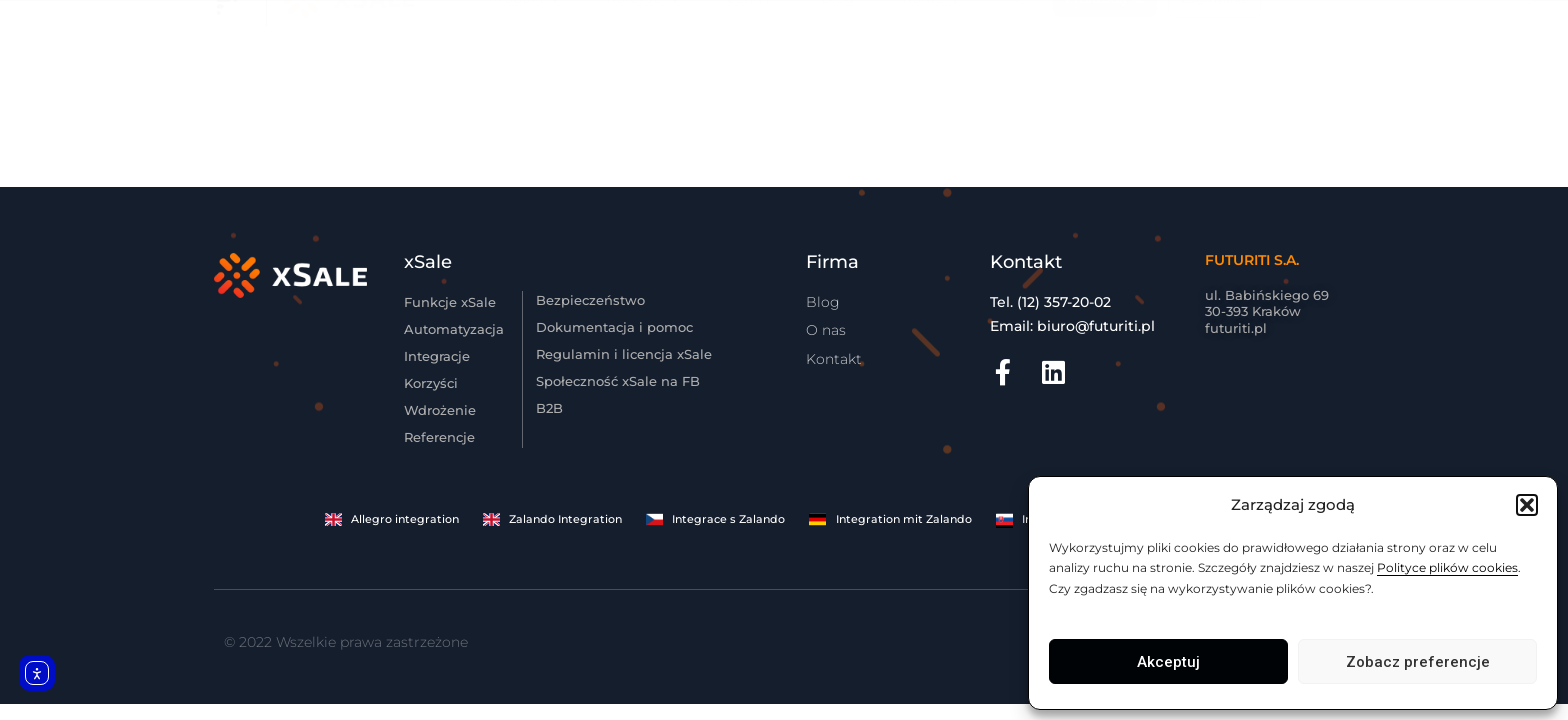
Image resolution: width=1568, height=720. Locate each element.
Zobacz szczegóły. (1007, 8)
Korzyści (635, 68)
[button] (1527, 505)
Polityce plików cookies (1447, 567)
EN (1313, 69)
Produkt (516, 68)
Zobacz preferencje (1418, 662)
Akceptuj (1168, 662)
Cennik (750, 68)
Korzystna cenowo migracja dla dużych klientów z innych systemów (735, 8)
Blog (838, 68)
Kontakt (930, 68)
